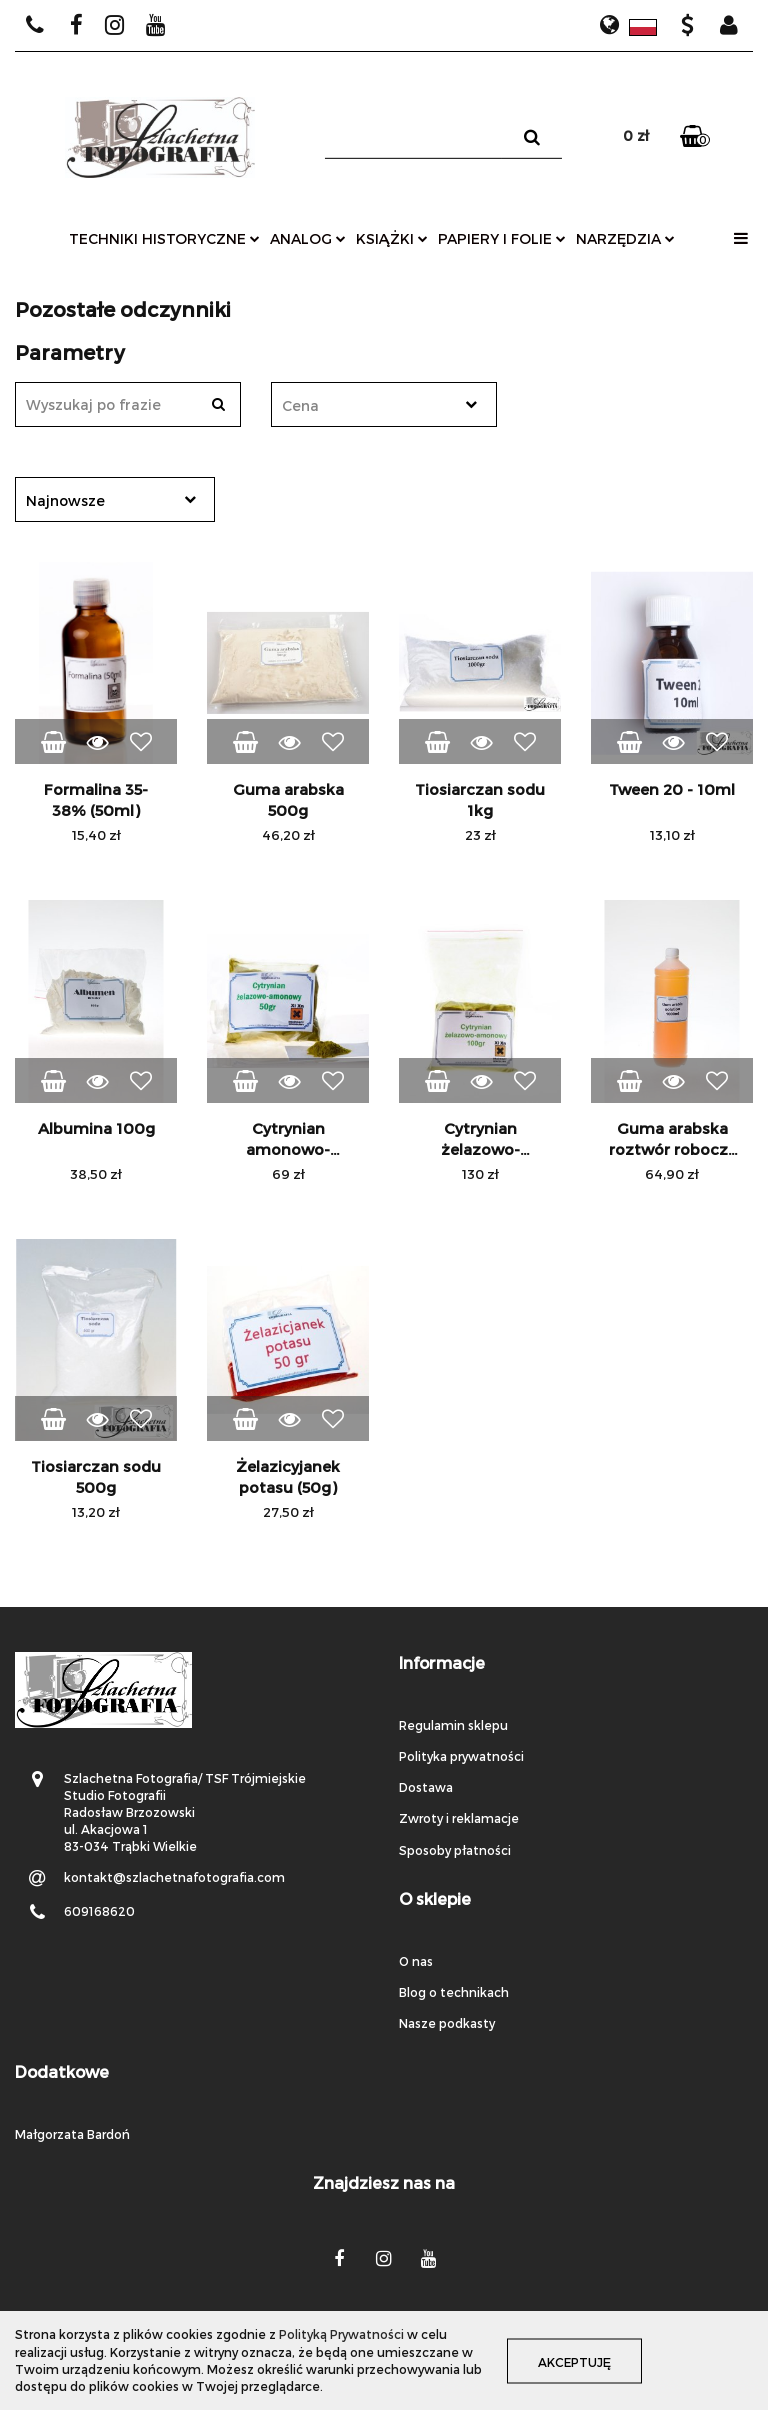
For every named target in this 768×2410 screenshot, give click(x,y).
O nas (416, 1961)
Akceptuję (574, 2361)
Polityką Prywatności (341, 2334)
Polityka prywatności (461, 1756)
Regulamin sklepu (453, 1725)
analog (308, 238)
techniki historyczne (164, 238)
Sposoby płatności (455, 1850)
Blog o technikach (454, 1992)
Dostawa (426, 1787)
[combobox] (384, 404)
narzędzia (625, 238)
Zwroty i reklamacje (459, 1818)
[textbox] (366, 405)
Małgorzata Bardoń (72, 2134)
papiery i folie (502, 238)
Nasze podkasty (447, 2023)
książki (392, 238)
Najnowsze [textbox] (65, 500)
